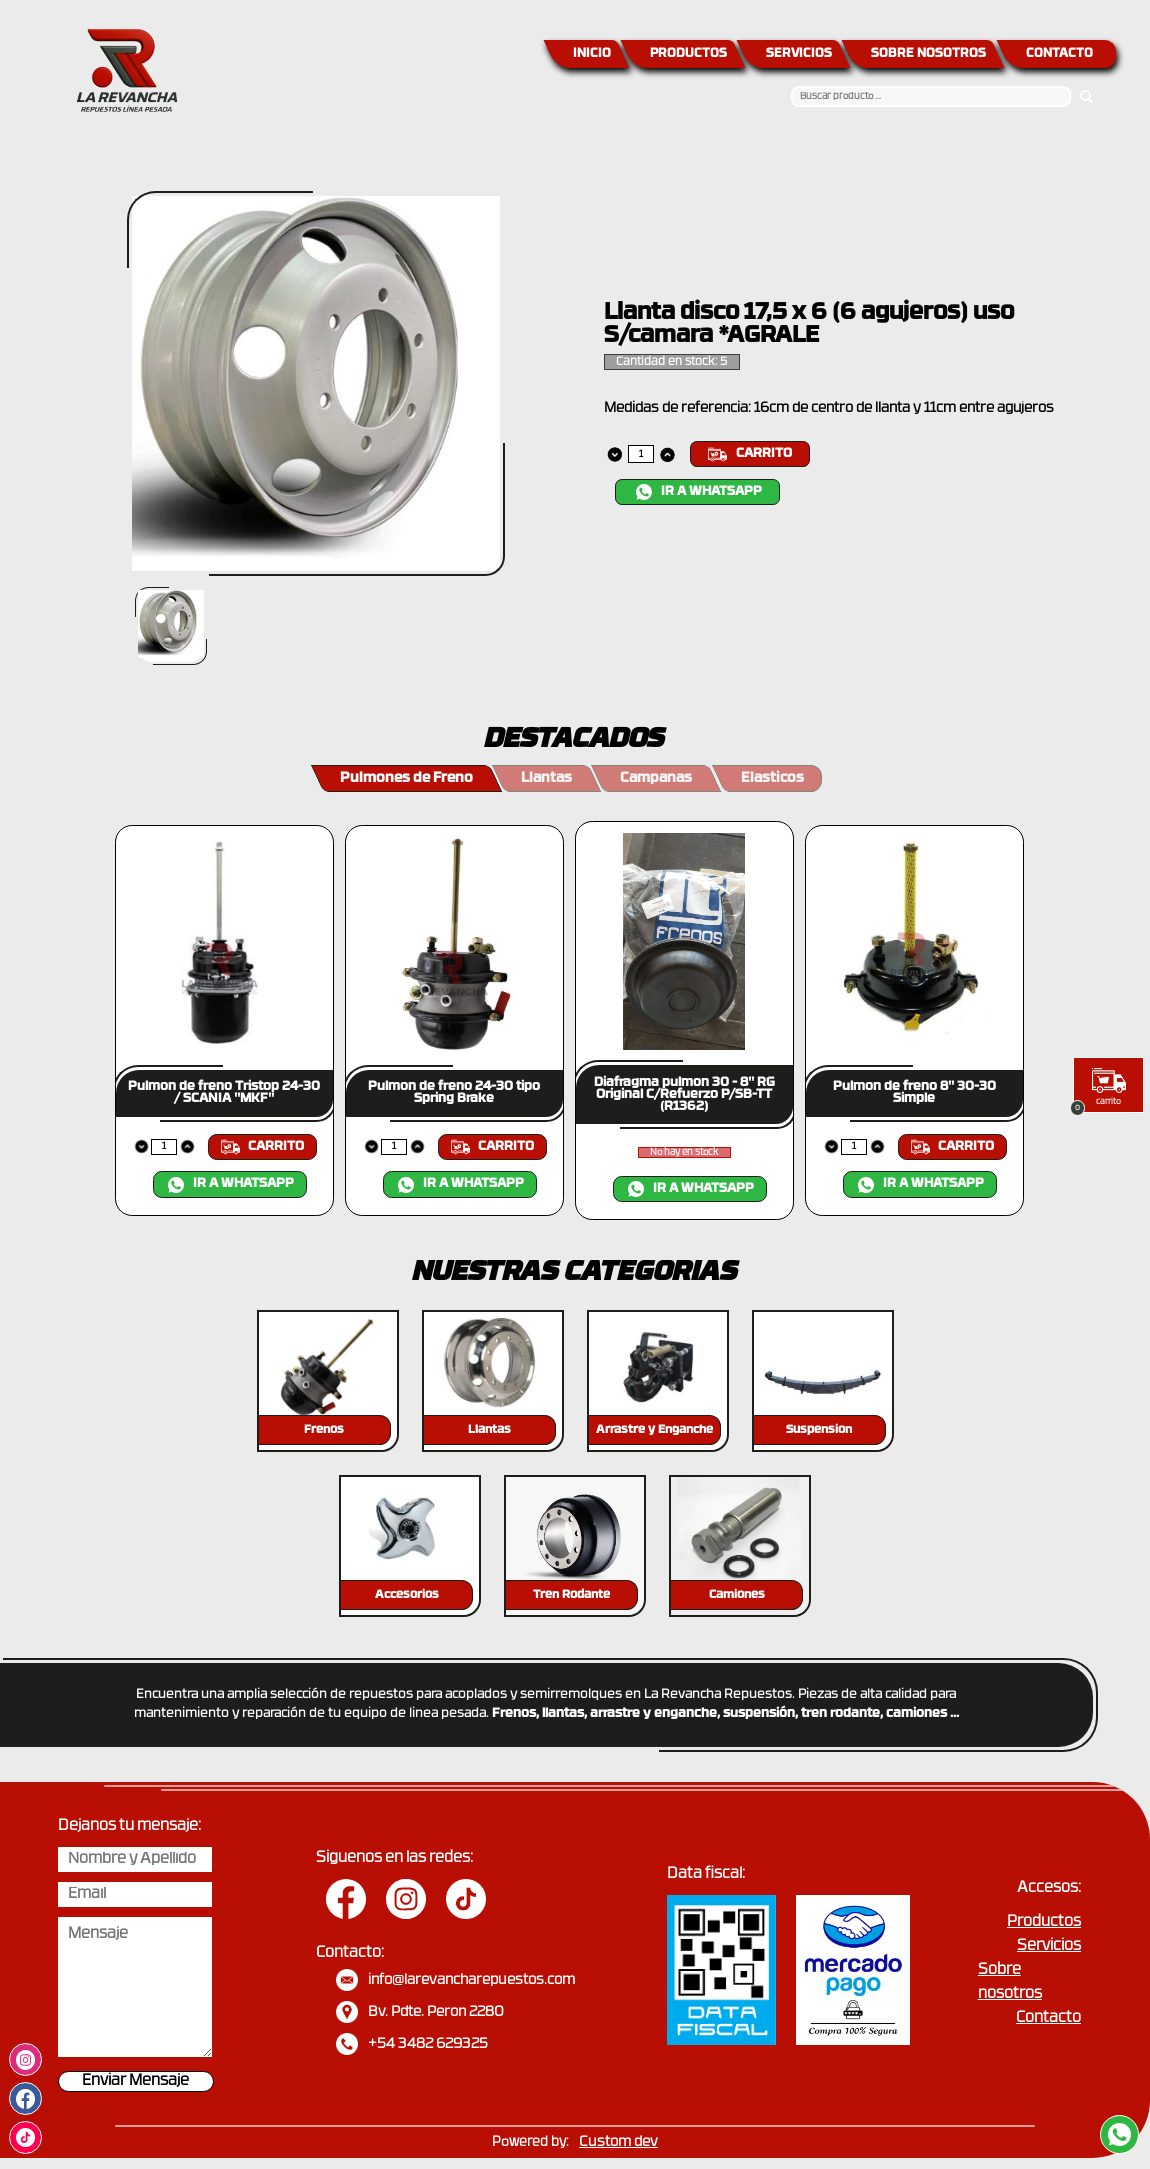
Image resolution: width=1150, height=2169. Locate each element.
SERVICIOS (799, 54)
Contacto (1048, 2018)
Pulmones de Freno (406, 778)
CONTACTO (1059, 54)
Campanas (656, 778)
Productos (1044, 1922)
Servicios (1049, 1946)
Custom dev (618, 2142)
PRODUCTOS (688, 54)
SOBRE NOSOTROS (928, 54)
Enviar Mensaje (135, 2081)
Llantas (546, 778)
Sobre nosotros (1010, 1982)
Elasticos (772, 778)
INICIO (592, 54)
